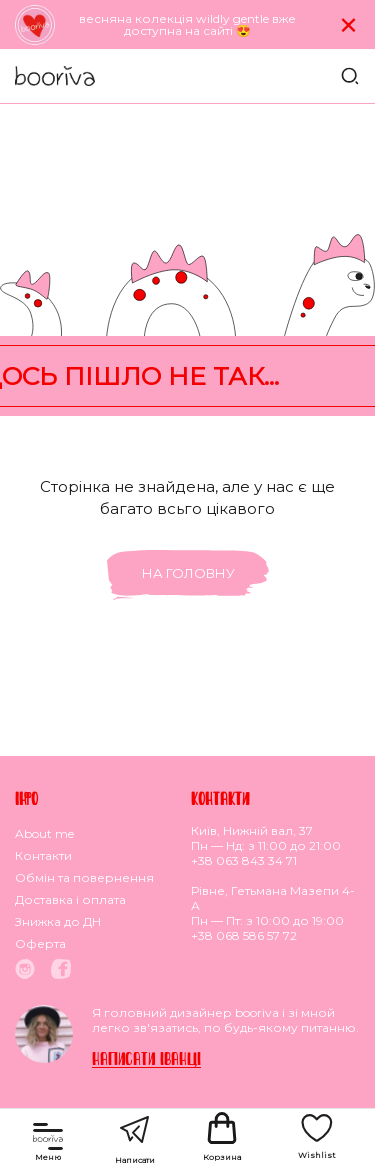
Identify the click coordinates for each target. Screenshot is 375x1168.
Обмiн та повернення (84, 877)
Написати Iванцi (146, 1058)
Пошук (350, 76)
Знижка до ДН (58, 921)
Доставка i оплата (70, 899)
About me (44, 833)
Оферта (40, 943)
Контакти (43, 855)
